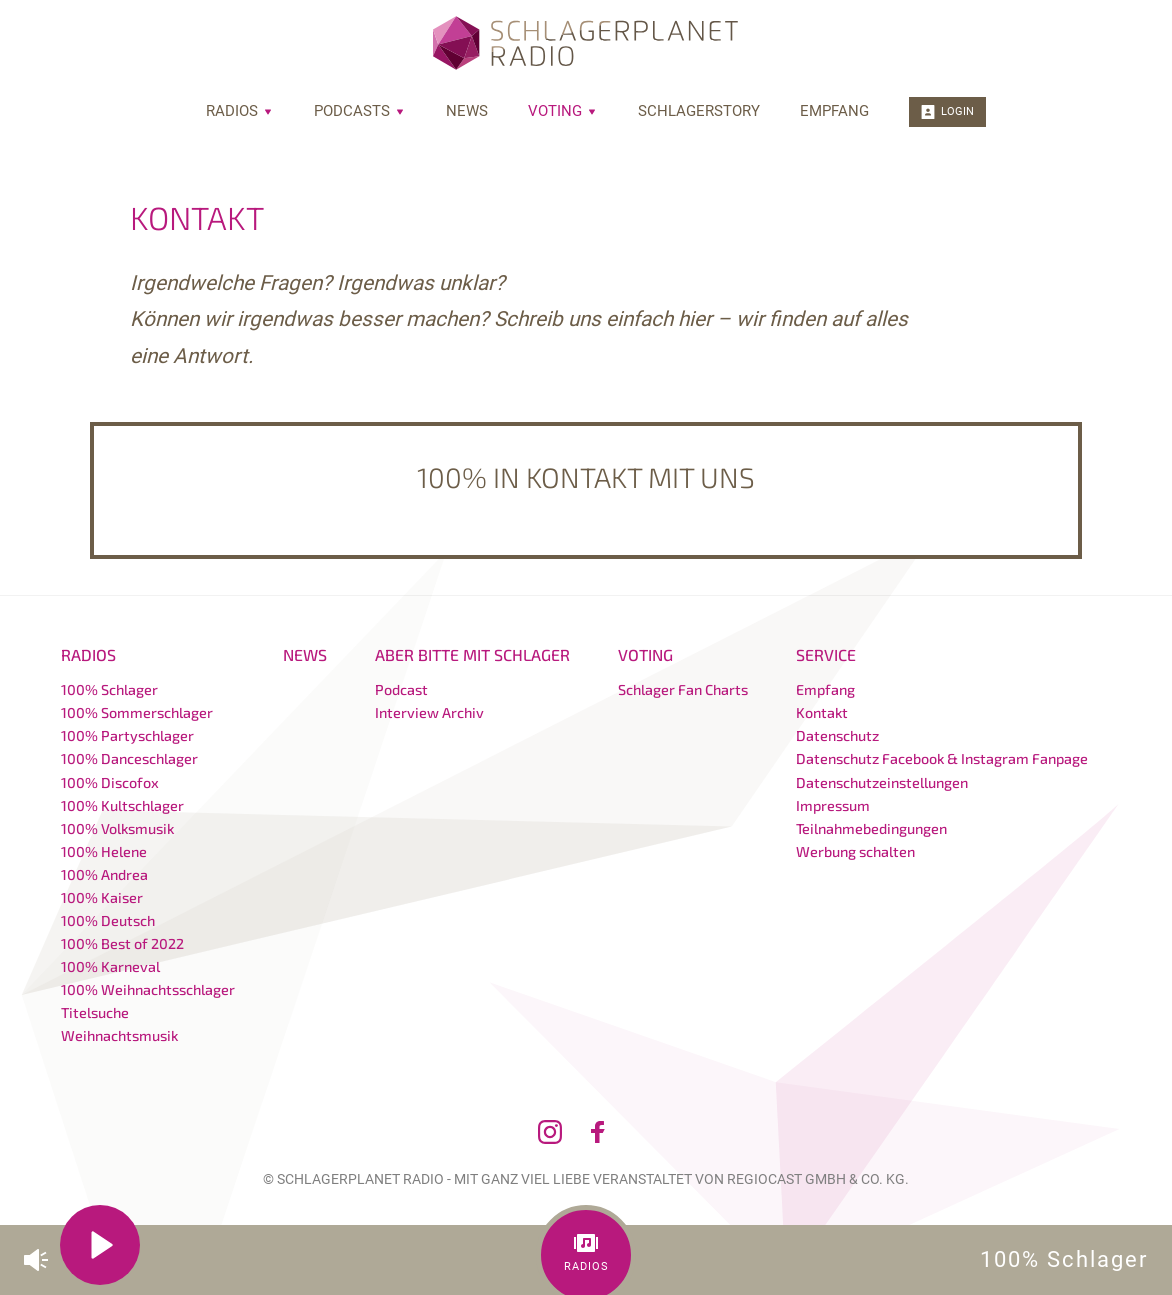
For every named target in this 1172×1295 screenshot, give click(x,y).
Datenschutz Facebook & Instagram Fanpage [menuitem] (942, 758)
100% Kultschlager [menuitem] (122, 805)
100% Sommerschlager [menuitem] (137, 712)
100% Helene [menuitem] (104, 851)
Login (947, 112)
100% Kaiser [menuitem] (102, 897)
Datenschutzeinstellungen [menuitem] (882, 782)
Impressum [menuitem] (833, 805)
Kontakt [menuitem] (822, 712)
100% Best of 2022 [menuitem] (122, 943)
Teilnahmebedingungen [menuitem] (871, 828)
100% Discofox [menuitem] (110, 782)
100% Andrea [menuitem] (104, 874)
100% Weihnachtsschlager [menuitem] (148, 989)
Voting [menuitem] (563, 111)
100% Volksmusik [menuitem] (117, 828)
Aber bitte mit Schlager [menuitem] (472, 654)
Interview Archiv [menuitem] (429, 712)
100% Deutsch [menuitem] (108, 920)
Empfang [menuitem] (834, 111)
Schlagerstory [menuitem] (699, 111)
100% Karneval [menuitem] (110, 966)
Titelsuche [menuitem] (95, 1012)
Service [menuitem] (826, 654)
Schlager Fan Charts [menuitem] (683, 689)
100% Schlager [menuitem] (109, 689)
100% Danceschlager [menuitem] (129, 758)
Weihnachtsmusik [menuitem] (119, 1035)
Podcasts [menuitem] (360, 111)
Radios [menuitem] (240, 111)
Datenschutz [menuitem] (837, 735)
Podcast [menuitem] (401, 689)
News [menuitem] (467, 111)
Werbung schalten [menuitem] (855, 851)
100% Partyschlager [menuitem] (127, 735)
